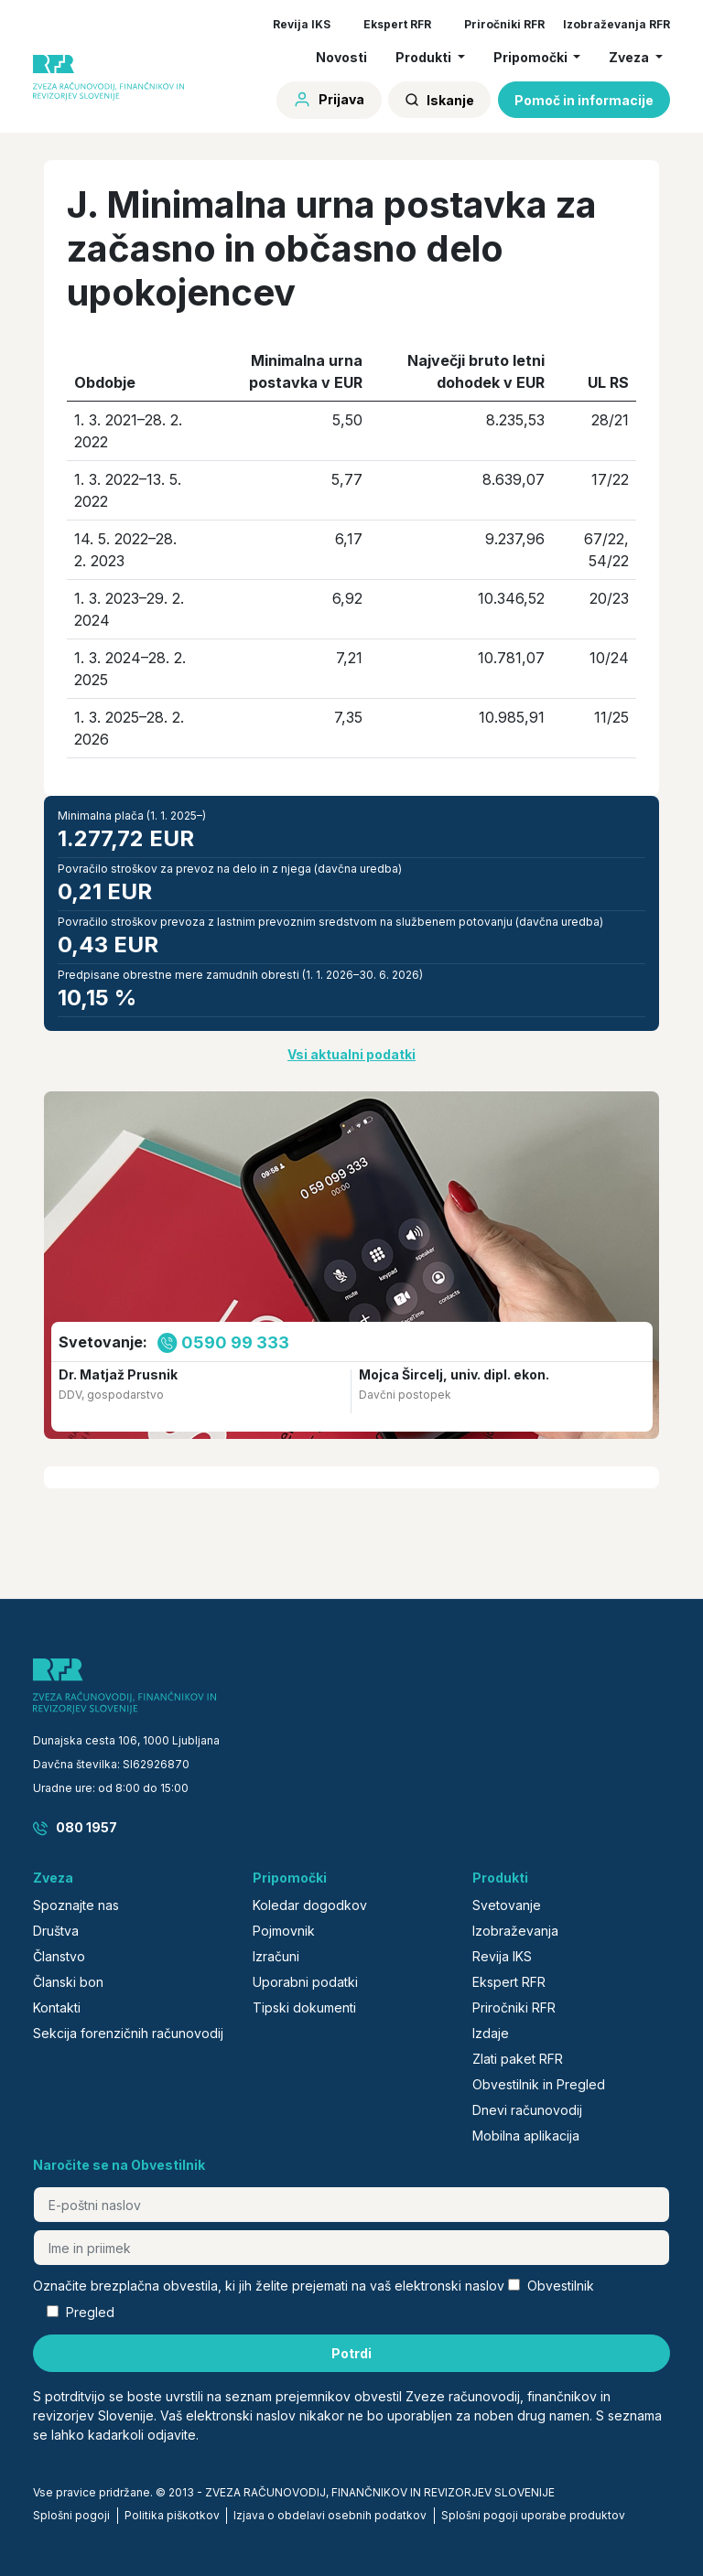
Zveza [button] (630, 57)
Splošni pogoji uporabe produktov (533, 2515)
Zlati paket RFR (517, 2058)
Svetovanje (506, 1905)
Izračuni (276, 1956)
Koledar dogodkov (310, 1905)
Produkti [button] (424, 57)
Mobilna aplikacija (525, 2135)
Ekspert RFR (397, 24)
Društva (56, 1930)
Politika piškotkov (172, 2515)
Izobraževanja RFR (616, 24)
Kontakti (57, 2007)
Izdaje (490, 2033)
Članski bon (68, 1982)
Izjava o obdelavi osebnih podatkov (330, 2515)
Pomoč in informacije (584, 100)
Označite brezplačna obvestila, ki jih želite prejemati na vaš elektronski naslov (268, 2285)
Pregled (90, 2312)
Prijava (328, 100)
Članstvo (59, 1956)
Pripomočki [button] (531, 57)
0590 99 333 (235, 1342)
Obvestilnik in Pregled (538, 2084)
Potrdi (351, 2353)
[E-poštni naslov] (351, 2204)
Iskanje (439, 100)
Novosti (341, 57)
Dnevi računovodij (527, 2110)
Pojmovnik (284, 1930)
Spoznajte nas (76, 1905)
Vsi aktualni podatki (351, 1054)
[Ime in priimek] (351, 2247)
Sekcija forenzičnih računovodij (128, 2033)
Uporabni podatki (305, 1982)
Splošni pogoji (71, 2515)
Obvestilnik (560, 2285)
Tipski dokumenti (304, 2007)
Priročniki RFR (504, 24)
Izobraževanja (515, 1930)
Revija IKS (301, 24)
